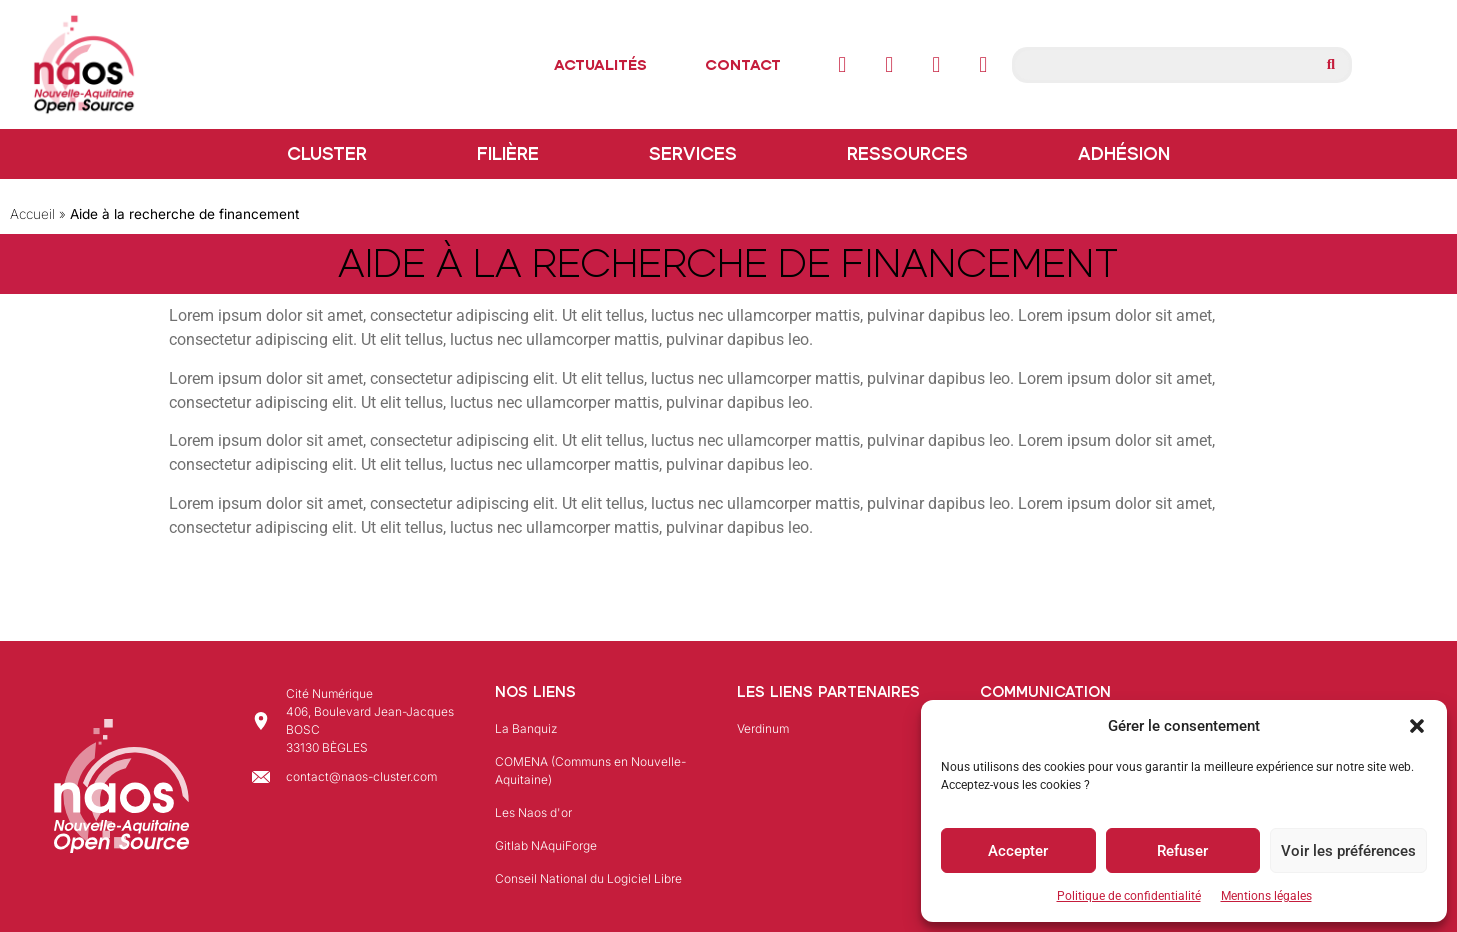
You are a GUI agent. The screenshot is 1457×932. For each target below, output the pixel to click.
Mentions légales (1266, 896)
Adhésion (1124, 154)
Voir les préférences (1348, 851)
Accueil (32, 214)
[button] (1417, 726)
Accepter (1018, 851)
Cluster (332, 154)
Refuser (1182, 851)
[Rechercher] (1331, 65)
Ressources (912, 154)
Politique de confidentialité (1129, 896)
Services (698, 154)
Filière (513, 154)
